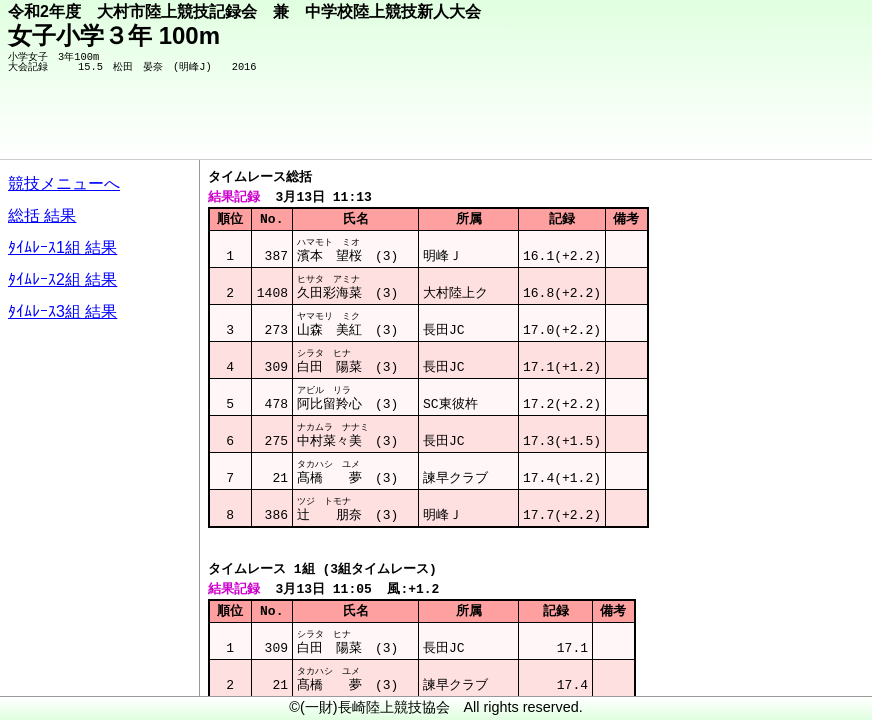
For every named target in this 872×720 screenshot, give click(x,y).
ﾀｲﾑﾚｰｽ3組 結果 (62, 311)
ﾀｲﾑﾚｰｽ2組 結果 (62, 279)
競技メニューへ (64, 183)
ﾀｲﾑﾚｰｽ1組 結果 (62, 247)
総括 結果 (42, 215)
